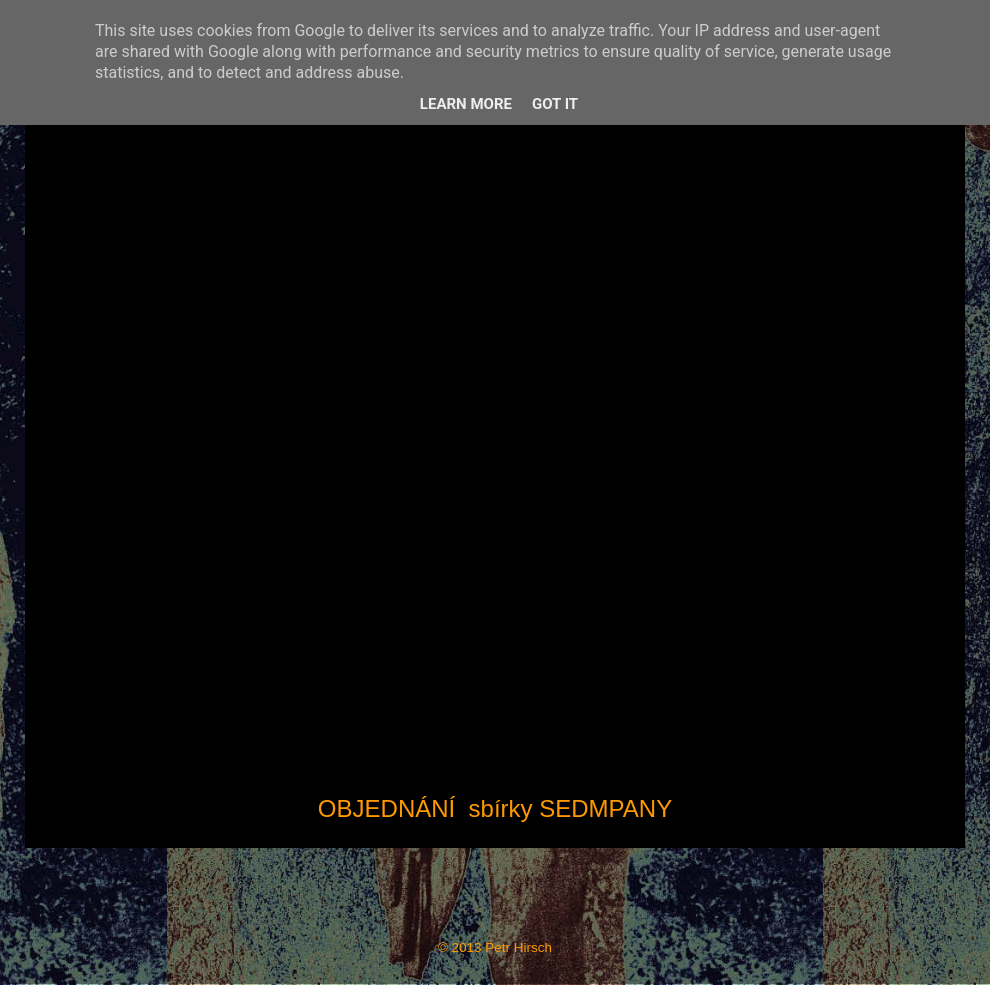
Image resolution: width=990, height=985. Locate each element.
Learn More (466, 104)
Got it (555, 104)
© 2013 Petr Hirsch (495, 947)
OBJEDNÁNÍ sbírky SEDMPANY (495, 808)
